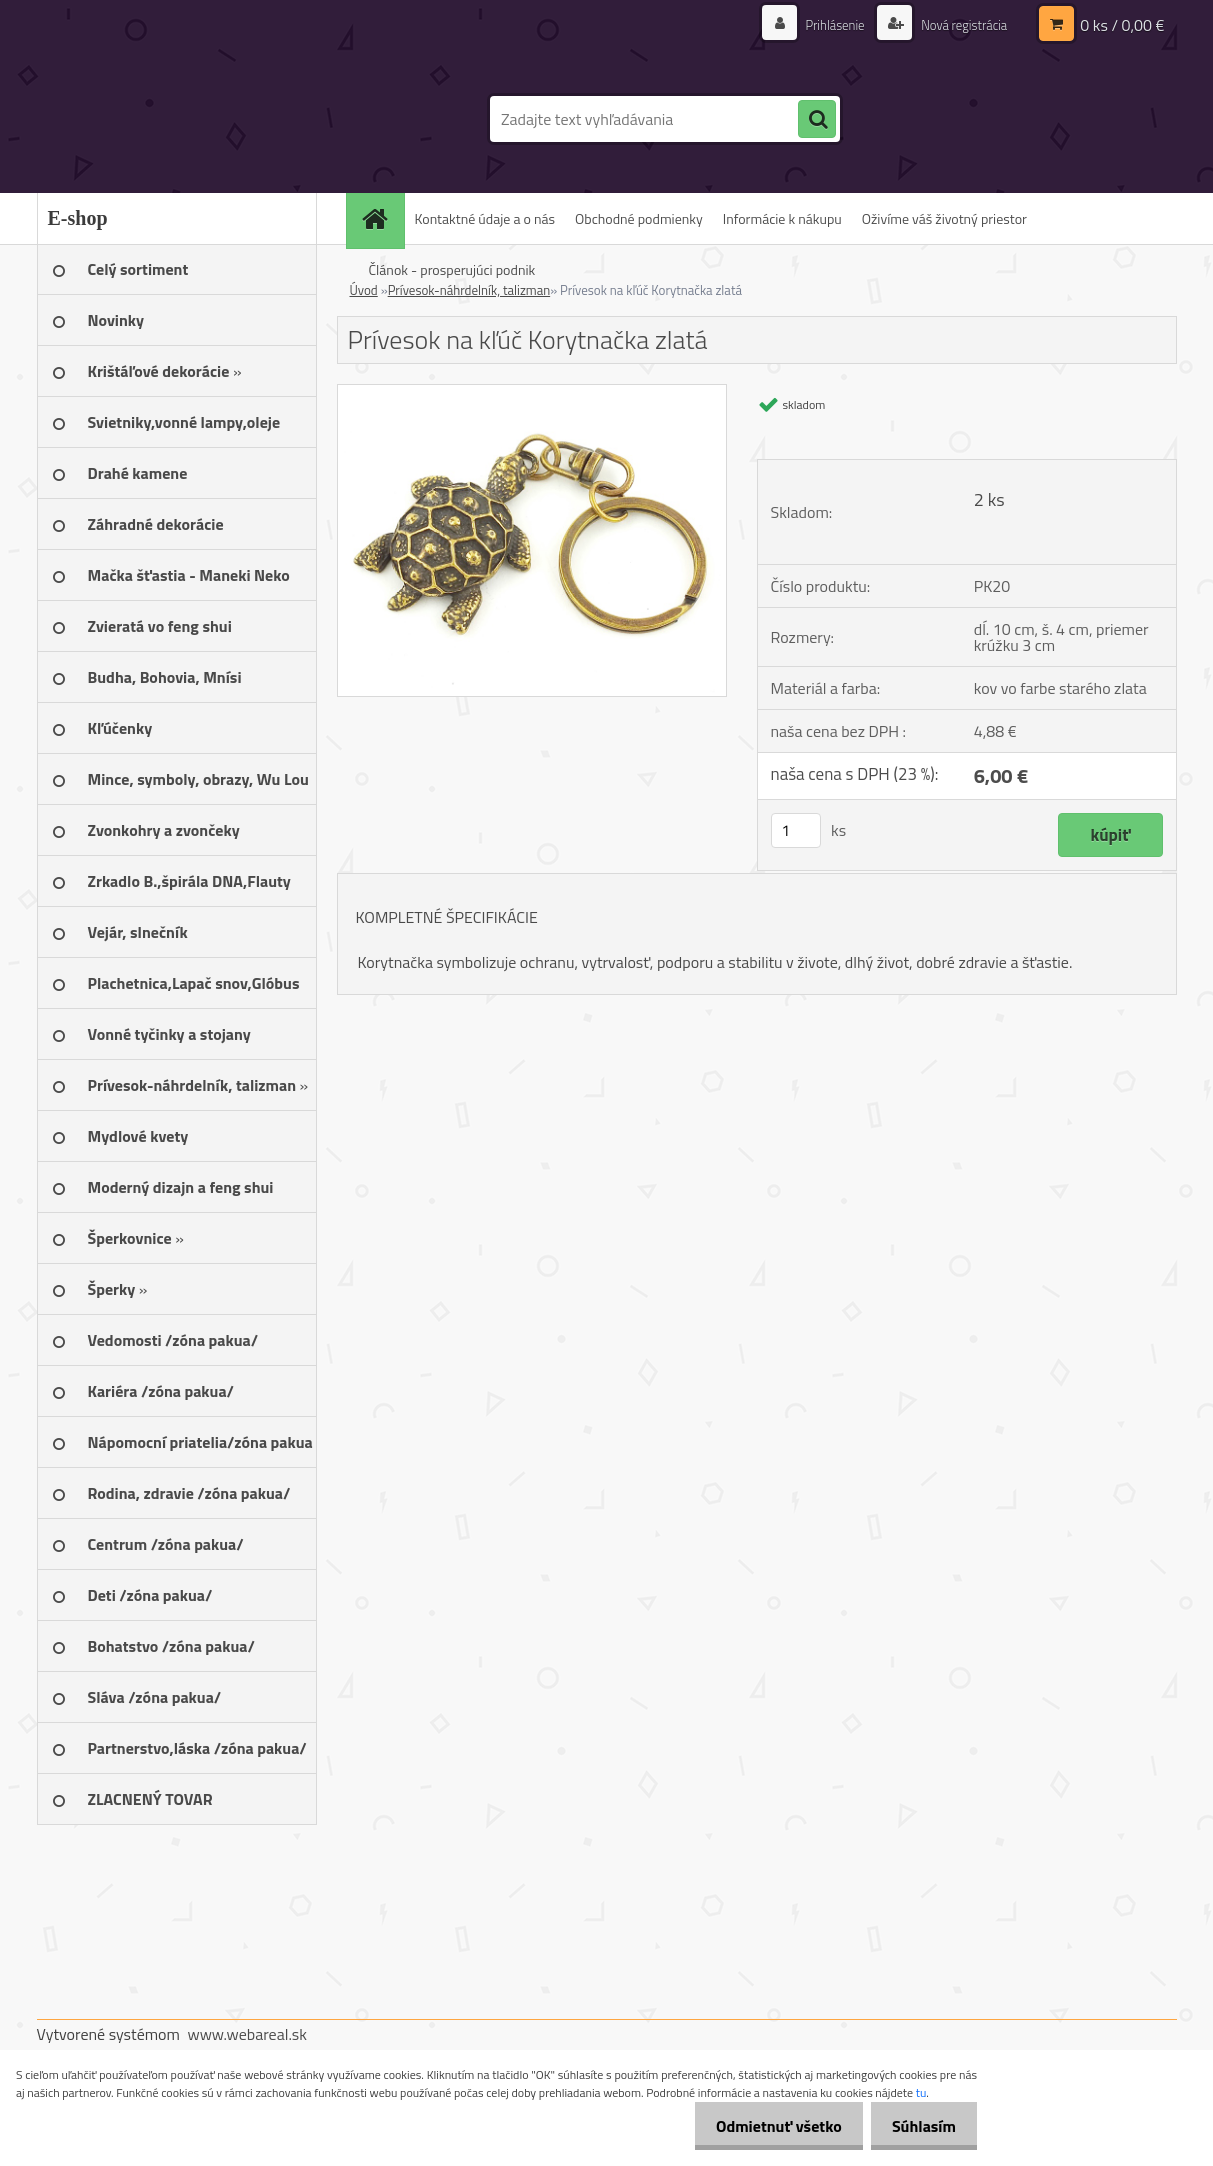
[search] (817, 120)
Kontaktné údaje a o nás (485, 218)
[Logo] (174, 119)
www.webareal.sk (247, 2034)
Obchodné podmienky (639, 218)
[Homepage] (382, 218)
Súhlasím (920, 2126)
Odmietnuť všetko (767, 2126)
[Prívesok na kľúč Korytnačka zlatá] (532, 393)
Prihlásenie (824, 24)
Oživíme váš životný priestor (944, 218)
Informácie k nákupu (782, 218)
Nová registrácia (958, 24)
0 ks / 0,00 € (1122, 25)
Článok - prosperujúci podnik (452, 269)
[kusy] (796, 830)
